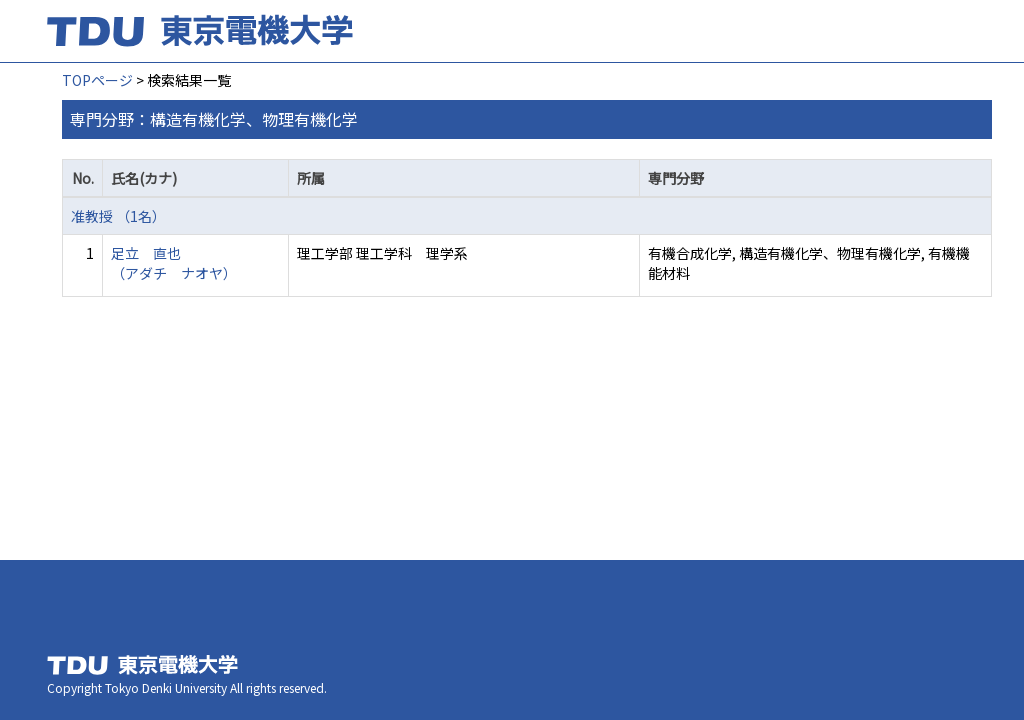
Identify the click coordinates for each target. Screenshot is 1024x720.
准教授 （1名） (118, 216)
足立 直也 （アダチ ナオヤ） (174, 263)
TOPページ (97, 80)
